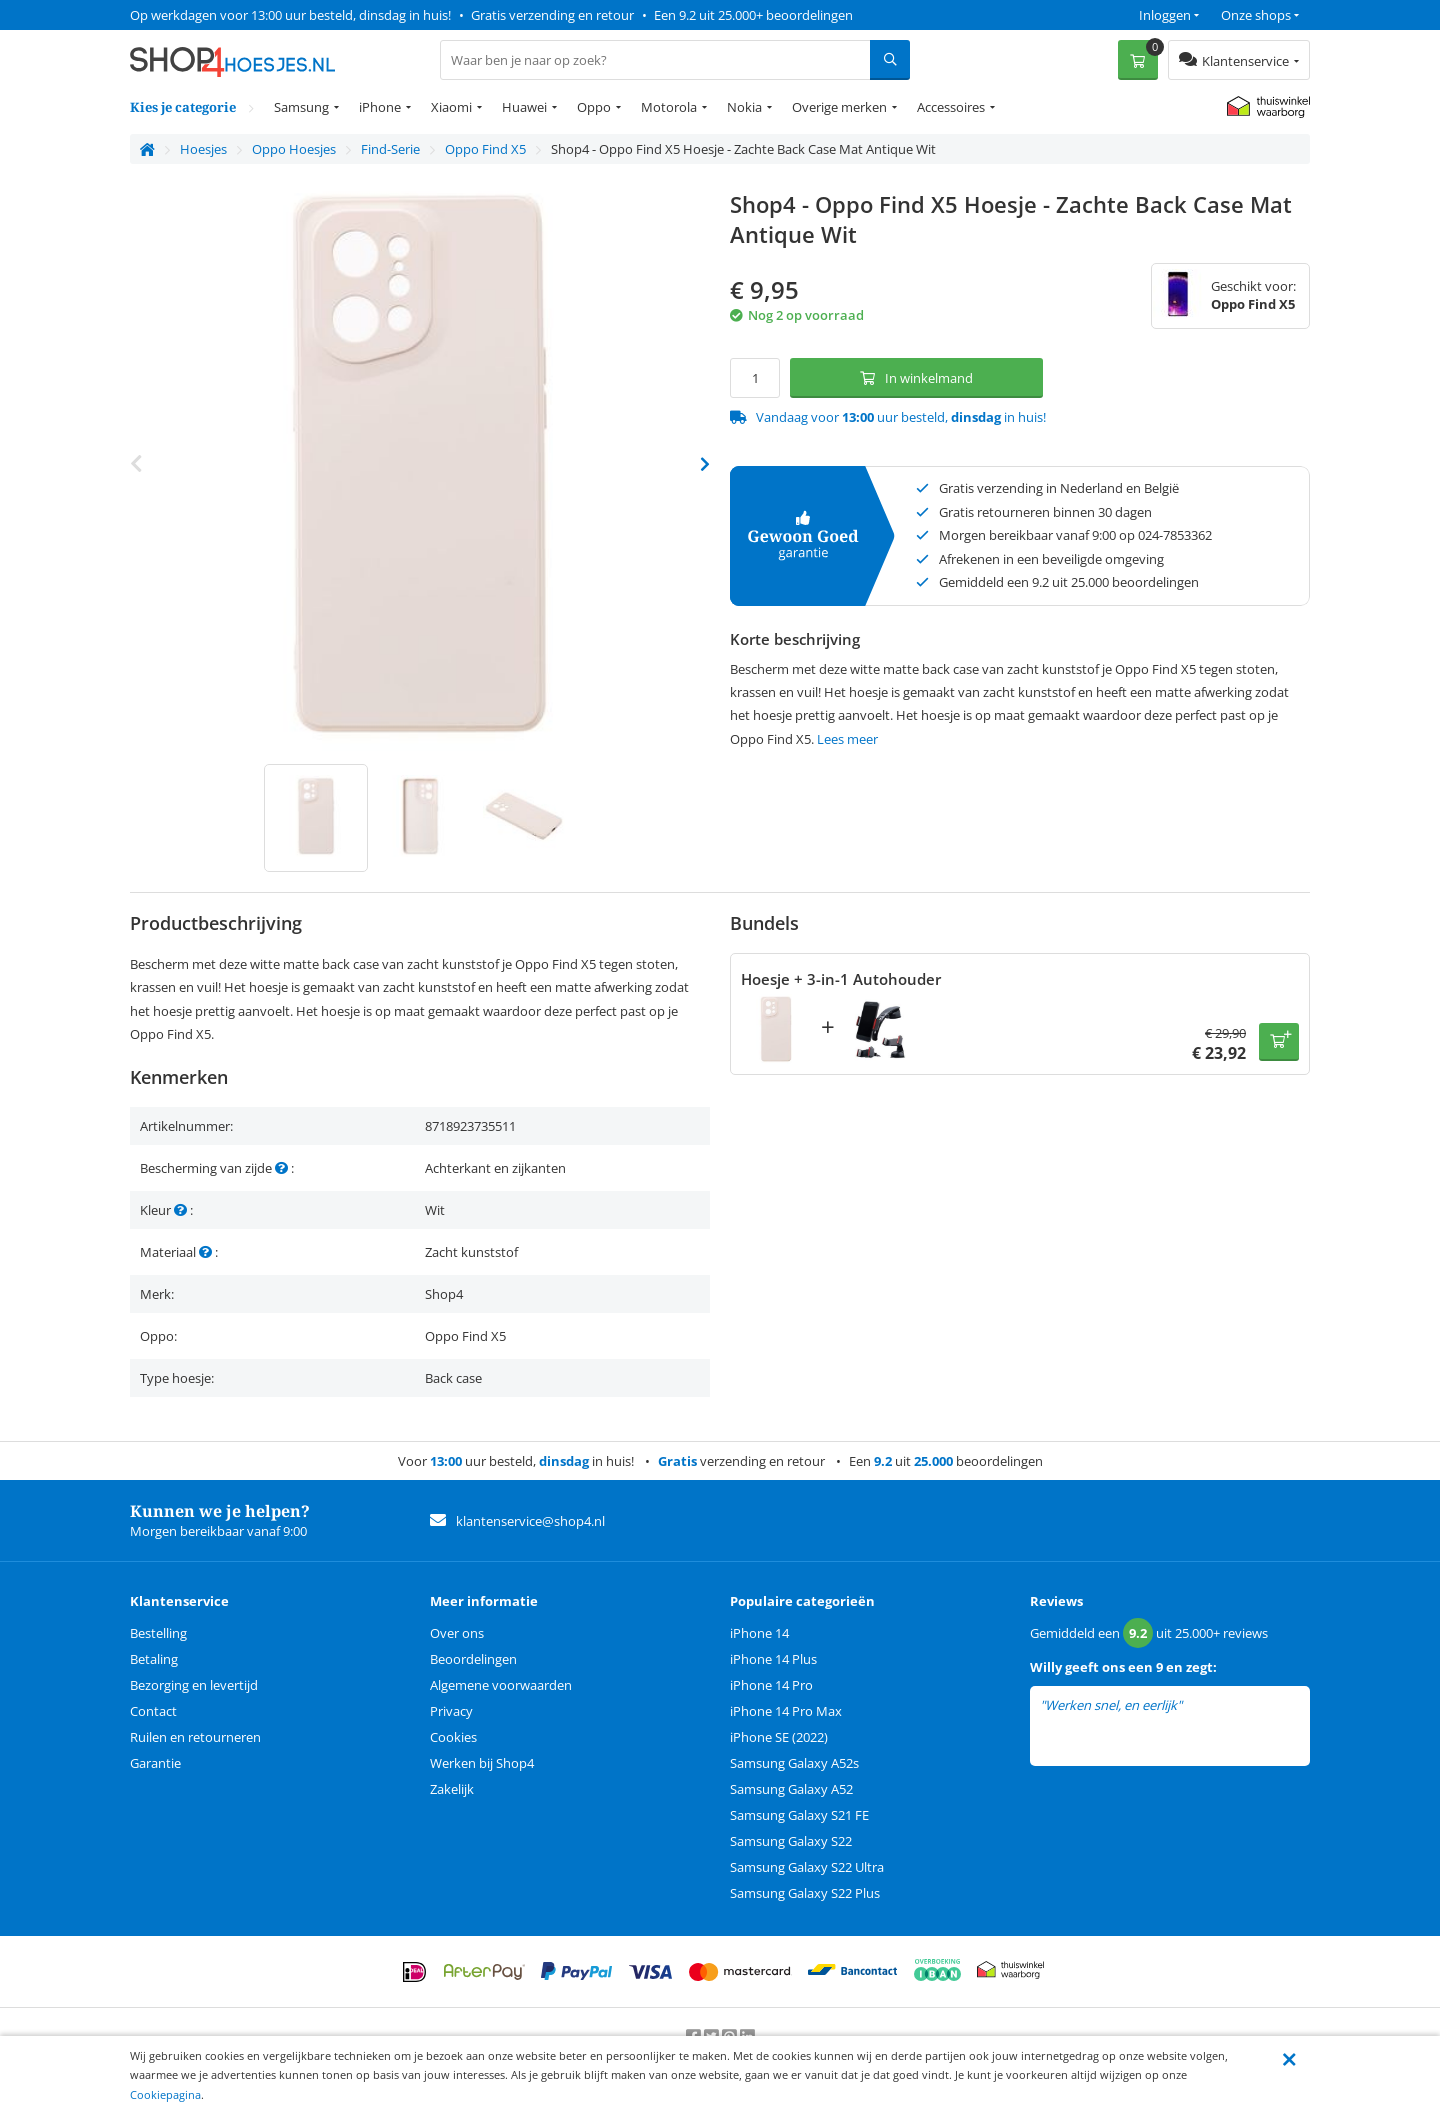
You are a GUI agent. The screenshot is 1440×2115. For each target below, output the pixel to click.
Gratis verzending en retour (552, 15)
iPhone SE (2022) (779, 1737)
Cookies (453, 1737)
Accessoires (951, 107)
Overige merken (839, 107)
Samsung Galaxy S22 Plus (805, 1893)
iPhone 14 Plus (773, 1659)
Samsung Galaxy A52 (791, 1789)
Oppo (594, 107)
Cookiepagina (165, 2094)
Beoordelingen (473, 1659)
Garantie (155, 1763)
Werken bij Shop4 (482, 1763)
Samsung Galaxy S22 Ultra (807, 1867)
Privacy (451, 1711)
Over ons (457, 1633)
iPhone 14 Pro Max (786, 1711)
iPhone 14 (759, 1633)
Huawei (524, 107)
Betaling (154, 1659)
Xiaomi (451, 107)
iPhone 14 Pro (771, 1685)
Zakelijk (452, 1789)
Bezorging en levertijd (194, 1685)
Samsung (301, 107)
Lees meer (847, 739)
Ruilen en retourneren (195, 1737)
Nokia (744, 107)
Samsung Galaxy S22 (791, 1841)
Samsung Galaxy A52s (794, 1763)
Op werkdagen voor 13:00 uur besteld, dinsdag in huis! (290, 15)
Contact (153, 1711)
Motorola (669, 107)
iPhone (380, 107)
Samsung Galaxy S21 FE (799, 1815)
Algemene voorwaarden (501, 1685)
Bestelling (158, 1633)
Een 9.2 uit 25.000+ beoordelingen (753, 15)
